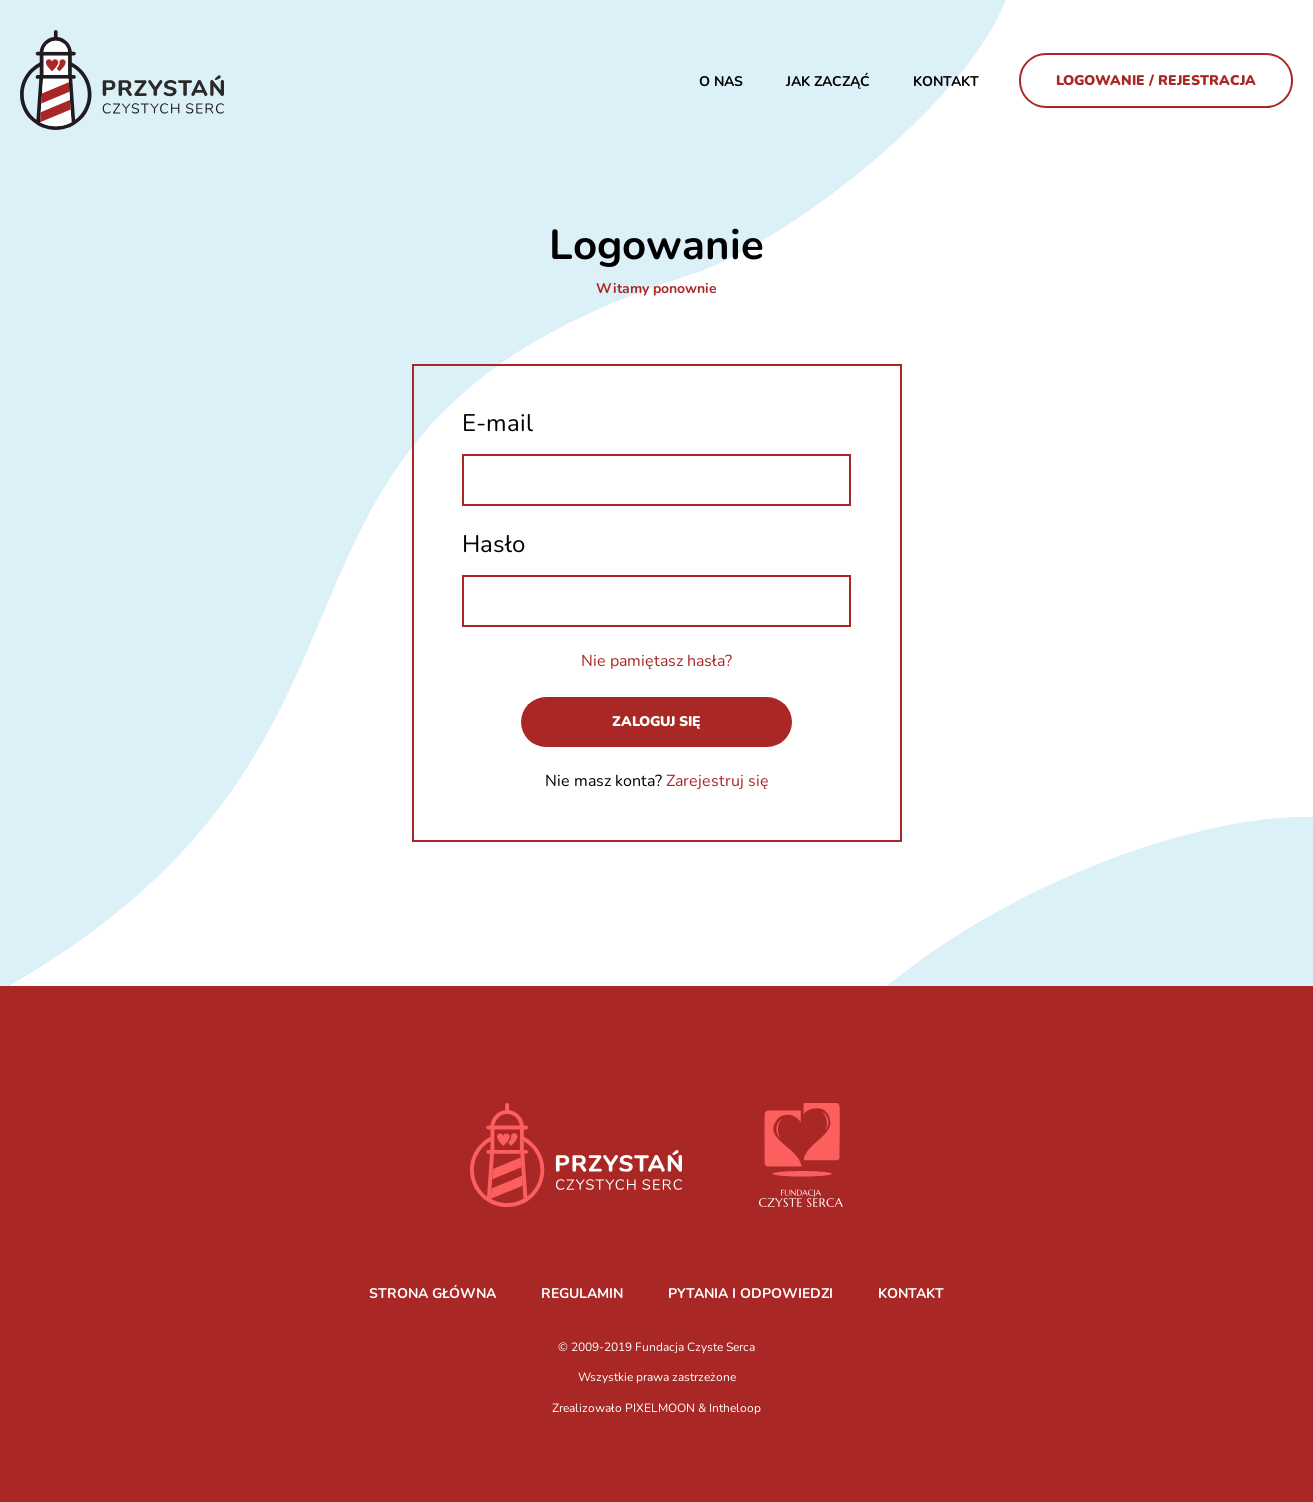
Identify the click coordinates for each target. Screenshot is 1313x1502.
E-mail (497, 423)
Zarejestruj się (717, 781)
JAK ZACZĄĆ (828, 81)
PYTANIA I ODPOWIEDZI (750, 1293)
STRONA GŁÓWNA (432, 1293)
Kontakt (946, 81)
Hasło (493, 544)
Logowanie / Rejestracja (1156, 80)
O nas (721, 81)
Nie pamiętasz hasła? (656, 661)
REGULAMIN (582, 1293)
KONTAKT (911, 1293)
